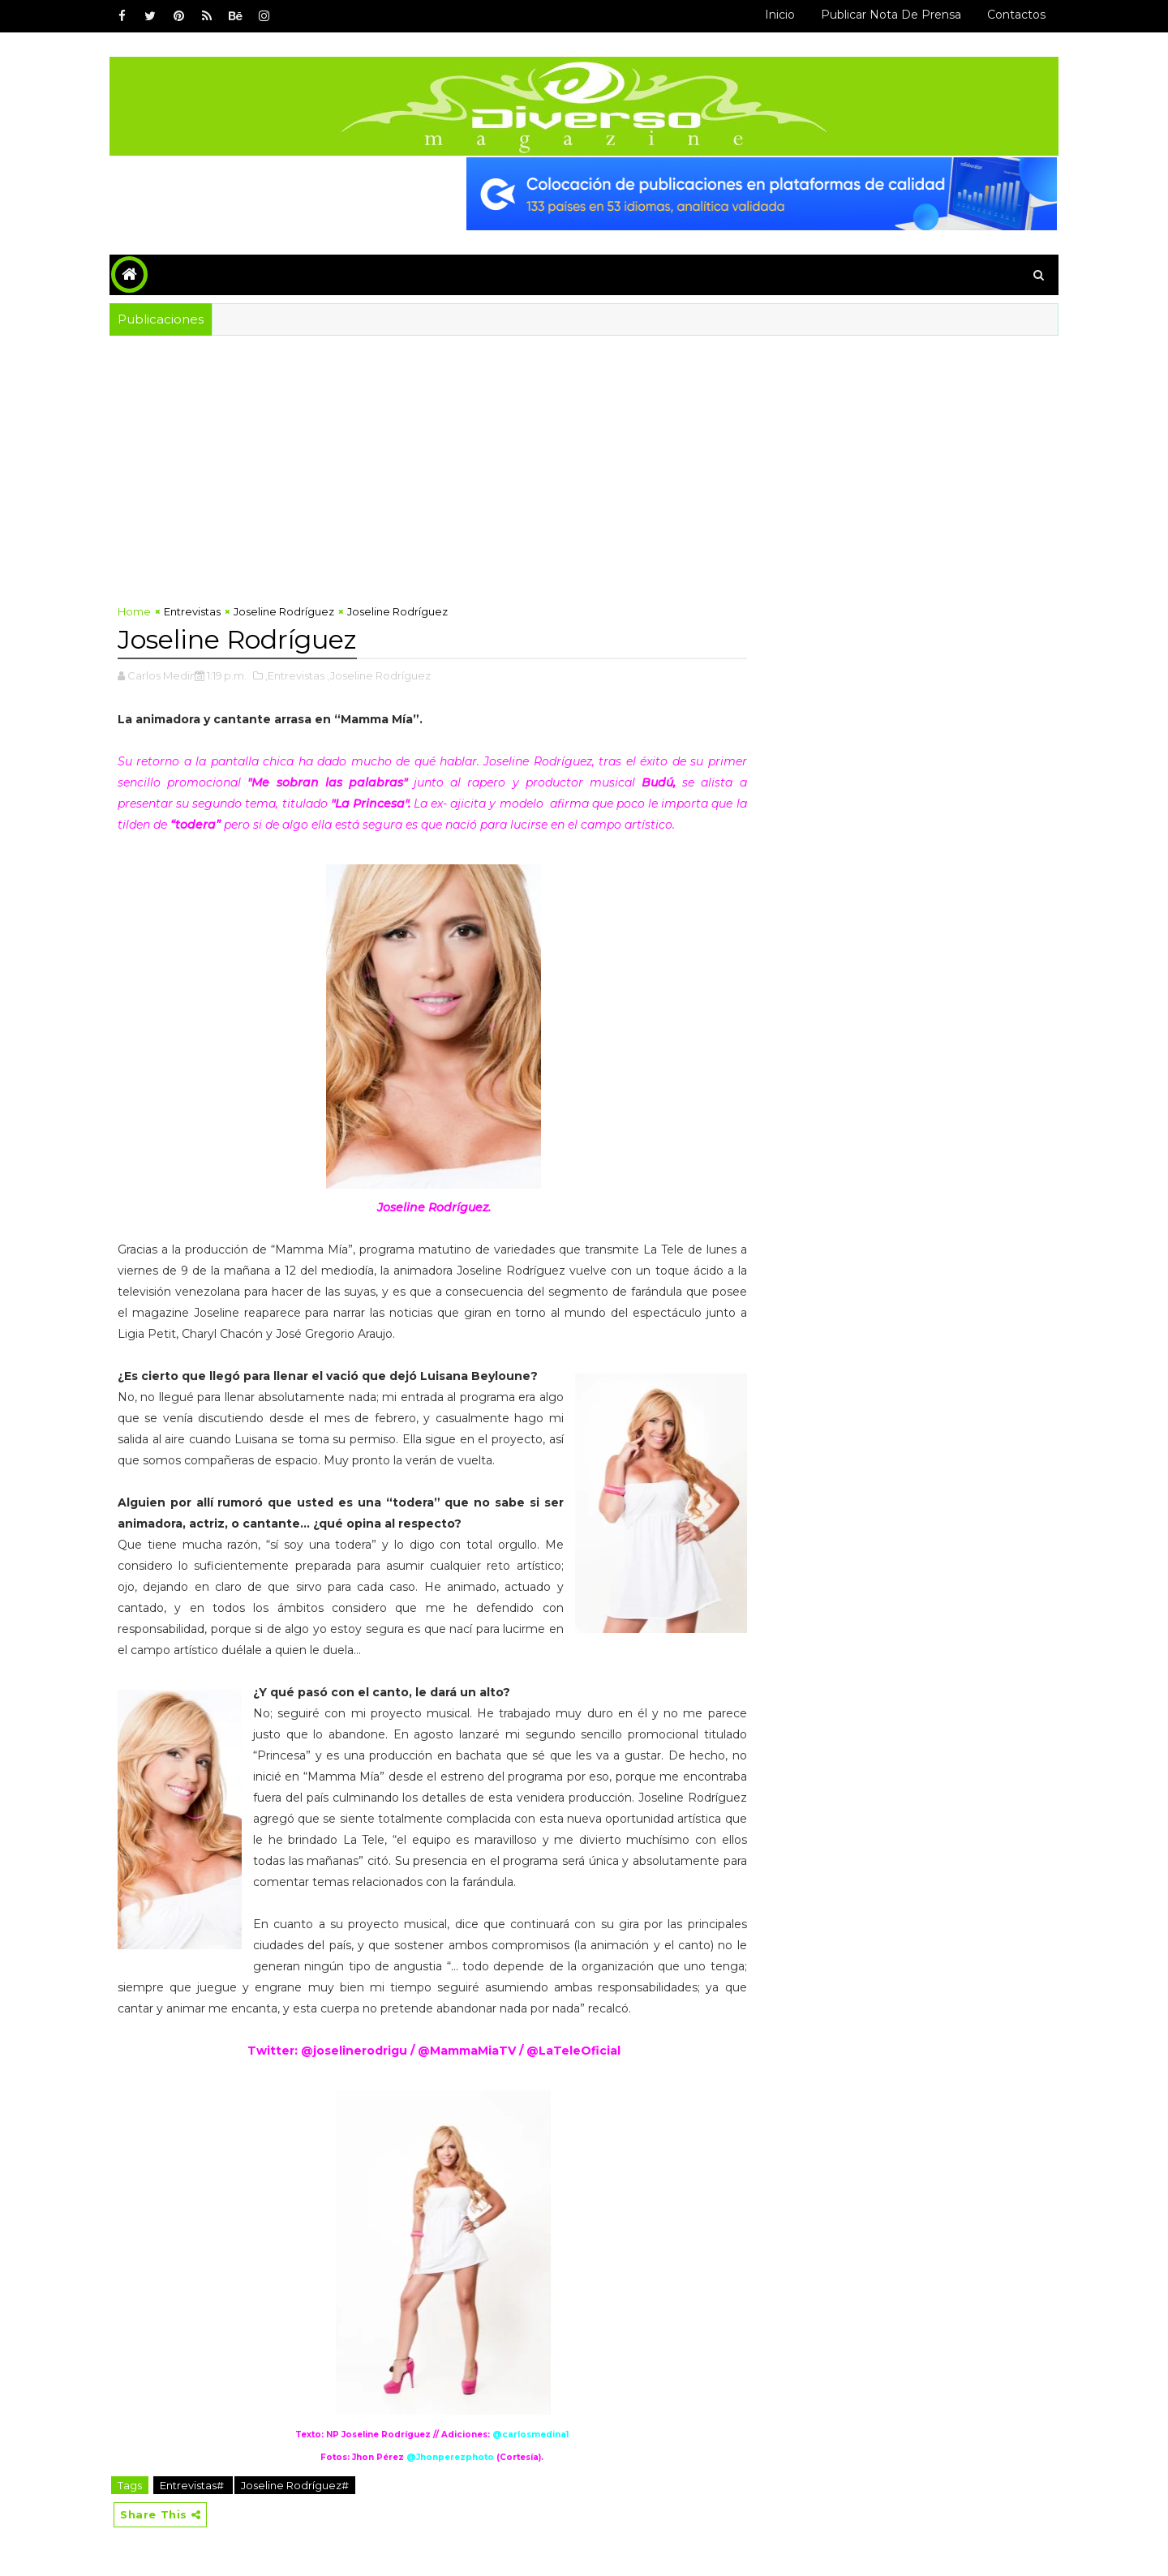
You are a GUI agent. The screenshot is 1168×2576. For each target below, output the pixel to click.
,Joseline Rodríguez (379, 675)
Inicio (780, 14)
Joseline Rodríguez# (295, 2485)
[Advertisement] (584, 457)
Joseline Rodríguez (284, 611)
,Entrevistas (294, 675)
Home (134, 611)
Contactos (1016, 14)
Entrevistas (192, 611)
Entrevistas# (193, 2485)
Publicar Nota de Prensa (891, 14)
